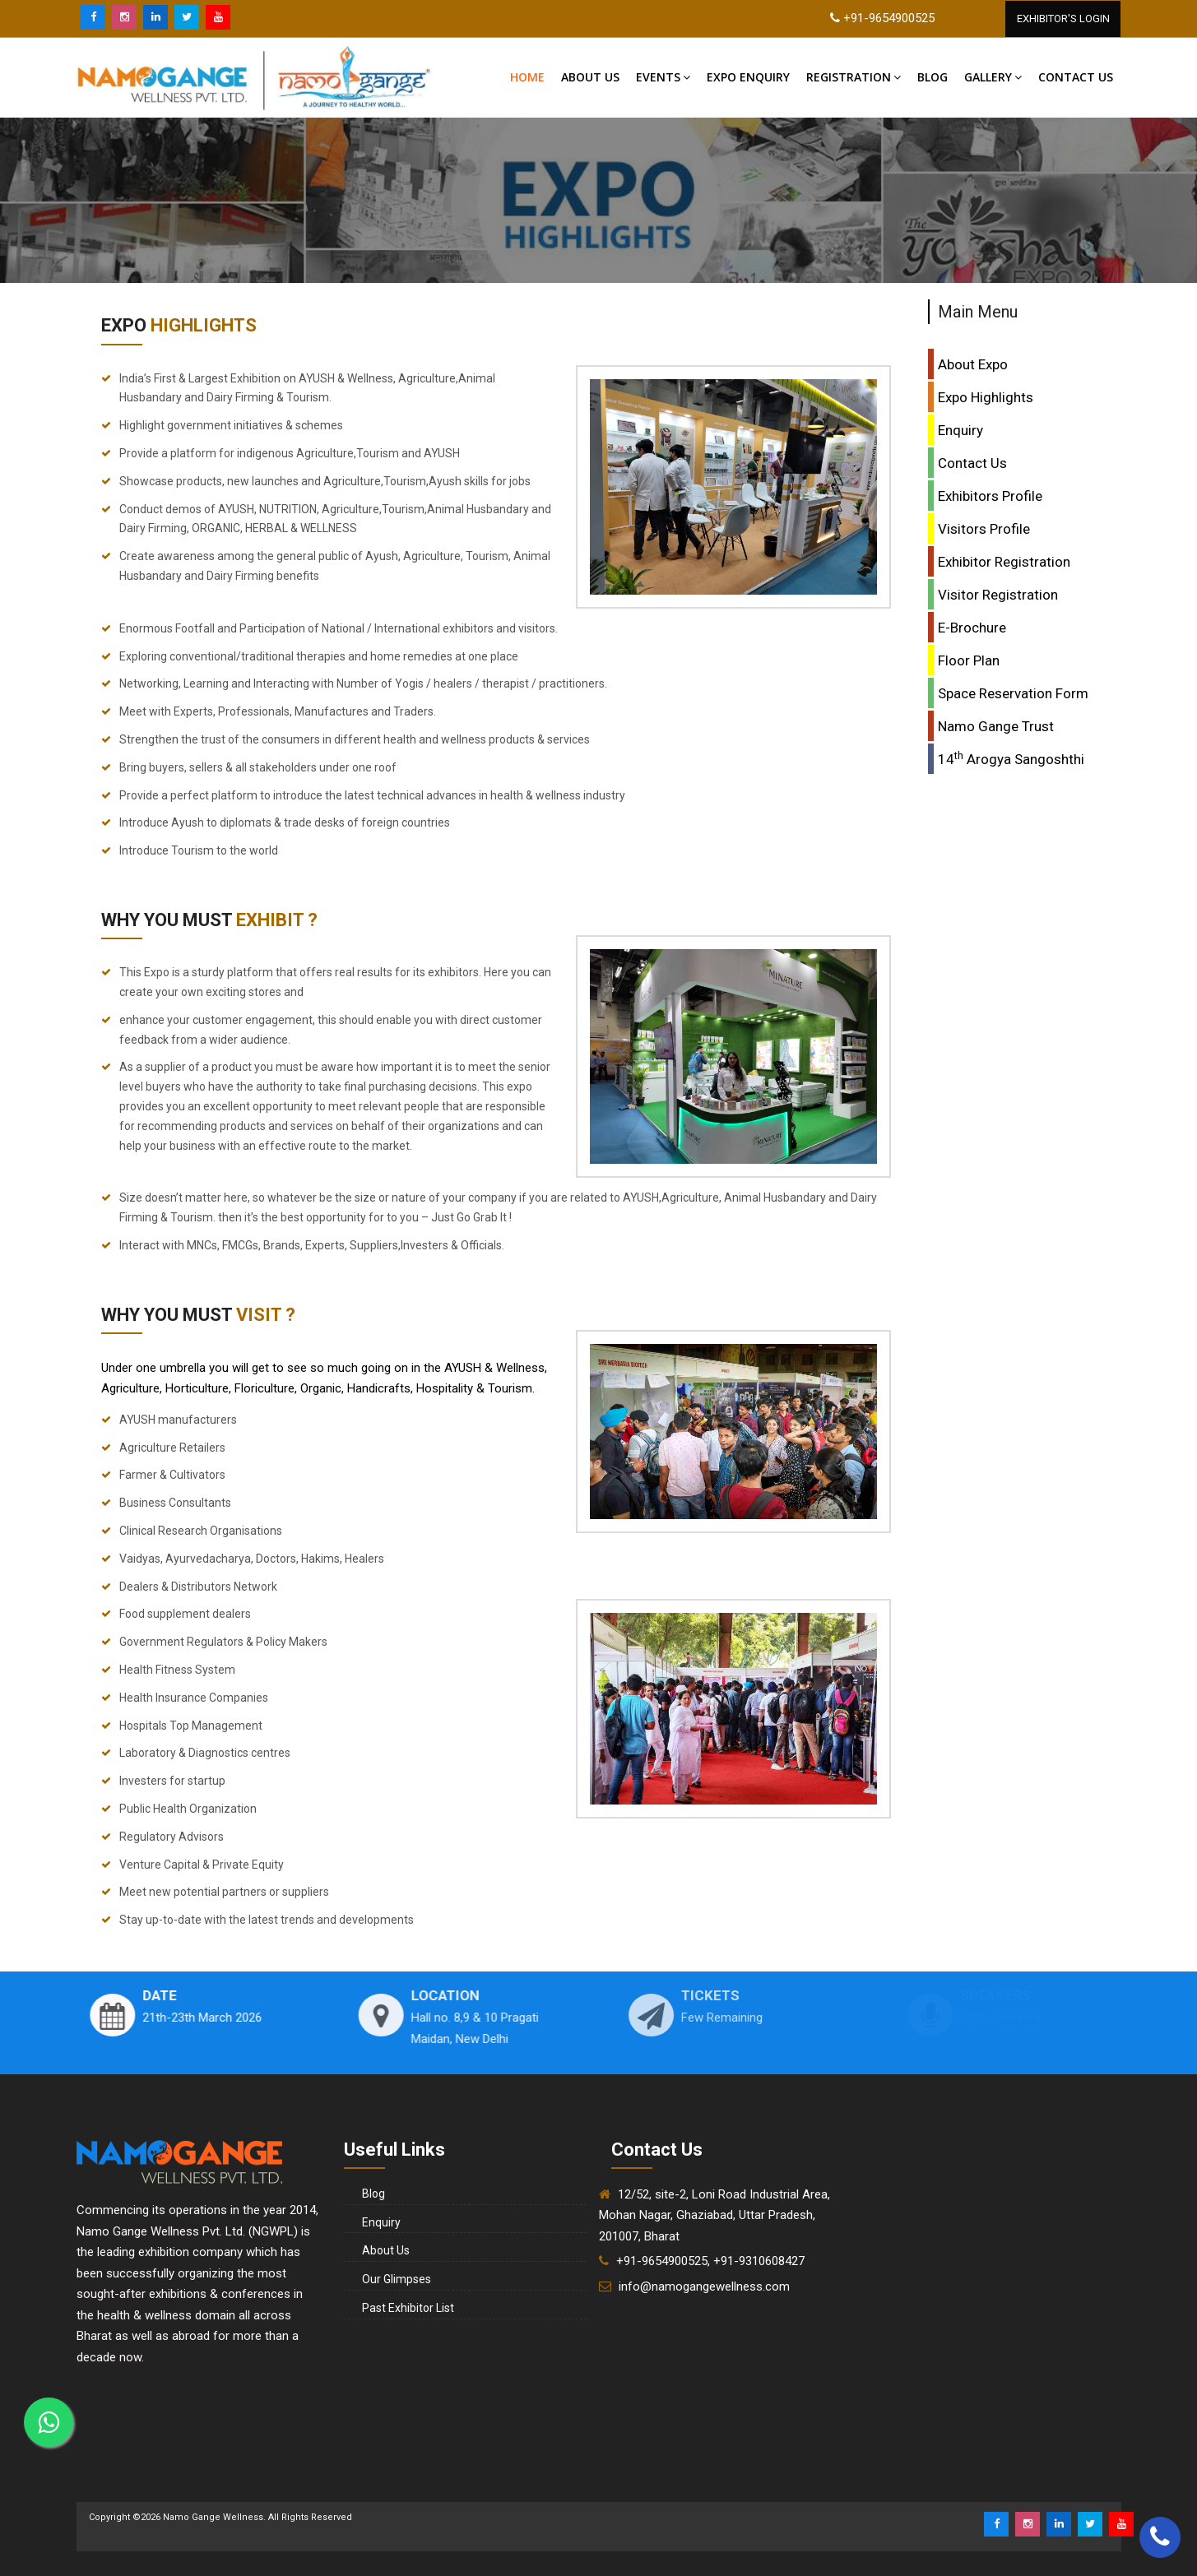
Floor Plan (969, 660)
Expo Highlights (985, 397)
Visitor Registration (998, 594)
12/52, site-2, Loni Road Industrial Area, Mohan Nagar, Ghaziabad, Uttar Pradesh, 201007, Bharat (714, 2215)
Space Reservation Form (1013, 693)
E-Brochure (972, 627)
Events (663, 77)
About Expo (973, 364)
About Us (590, 77)
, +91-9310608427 (756, 2261)
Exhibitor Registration (1004, 562)
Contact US (1075, 77)
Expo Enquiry (748, 77)
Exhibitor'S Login (1063, 18)
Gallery (993, 77)
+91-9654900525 (889, 18)
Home (527, 77)
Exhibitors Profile (990, 496)
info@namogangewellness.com (704, 2286)
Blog (932, 77)
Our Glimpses (396, 2279)
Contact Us (972, 463)
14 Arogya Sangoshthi (1011, 758)
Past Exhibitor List (408, 2307)
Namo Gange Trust (996, 726)
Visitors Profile (984, 529)
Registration (853, 77)
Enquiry (960, 430)
